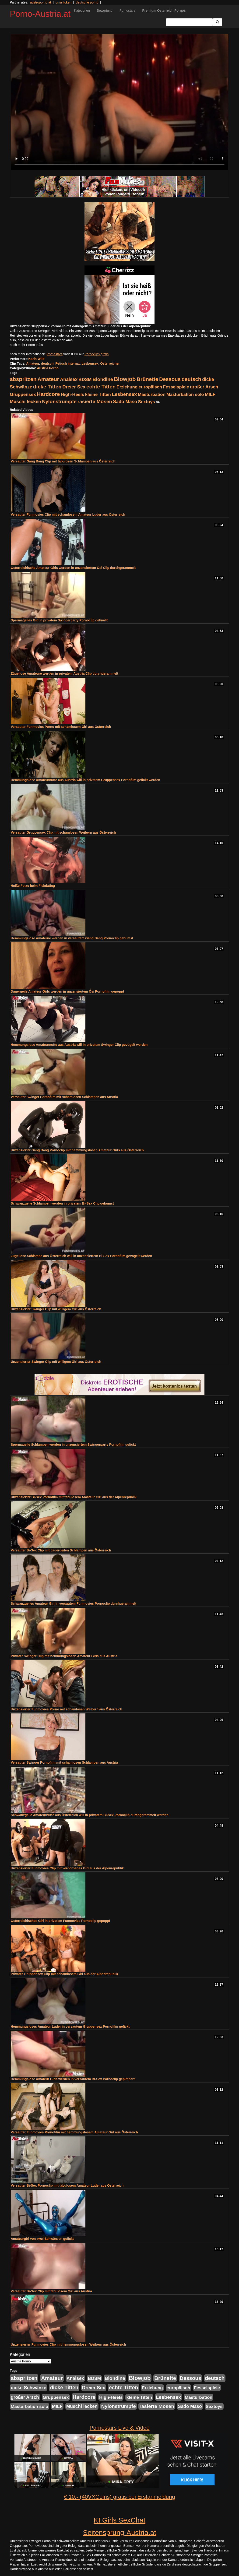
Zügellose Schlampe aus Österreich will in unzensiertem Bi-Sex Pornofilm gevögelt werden (81, 1256)
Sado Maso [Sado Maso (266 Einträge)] (125, 401)
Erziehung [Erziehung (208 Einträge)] (126, 386)
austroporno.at (40, 2)
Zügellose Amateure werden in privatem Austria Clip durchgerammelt (64, 673)
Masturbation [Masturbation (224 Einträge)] (152, 394)
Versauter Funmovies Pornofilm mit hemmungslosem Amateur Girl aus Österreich (74, 2132)
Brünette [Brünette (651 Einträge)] (147, 379)
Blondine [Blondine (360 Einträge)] (102, 379)
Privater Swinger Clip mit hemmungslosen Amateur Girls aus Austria (64, 1656)
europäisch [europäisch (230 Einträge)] (150, 386)
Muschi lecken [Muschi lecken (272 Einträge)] (25, 401)
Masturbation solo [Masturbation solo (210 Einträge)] (185, 394)
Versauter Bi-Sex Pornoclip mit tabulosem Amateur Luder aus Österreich (67, 2185)
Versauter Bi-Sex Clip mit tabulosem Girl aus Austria (51, 2291)
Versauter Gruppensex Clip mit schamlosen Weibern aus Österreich (63, 832)
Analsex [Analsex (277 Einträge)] (68, 379)
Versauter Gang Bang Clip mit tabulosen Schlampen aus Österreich (63, 461)
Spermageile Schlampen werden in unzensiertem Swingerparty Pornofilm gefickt (73, 1444)
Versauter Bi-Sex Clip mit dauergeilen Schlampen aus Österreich (61, 1550)
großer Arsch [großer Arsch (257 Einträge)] (204, 386)
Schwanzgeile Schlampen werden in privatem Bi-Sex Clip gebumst (62, 1203)
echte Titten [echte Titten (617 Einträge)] (101, 387)
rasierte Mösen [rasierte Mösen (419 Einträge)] (94, 401)
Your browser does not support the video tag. (119, 102)
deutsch (47, 363)
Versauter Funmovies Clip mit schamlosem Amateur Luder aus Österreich (68, 514)
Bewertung (104, 10)
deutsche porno (87, 2)
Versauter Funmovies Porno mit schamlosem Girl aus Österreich (61, 727)
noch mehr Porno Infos (26, 345)
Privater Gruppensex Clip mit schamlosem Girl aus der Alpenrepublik (64, 1974)
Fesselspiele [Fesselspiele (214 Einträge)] (176, 386)
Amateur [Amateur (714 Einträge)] (48, 379)
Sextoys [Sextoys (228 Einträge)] (146, 401)
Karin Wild (36, 359)
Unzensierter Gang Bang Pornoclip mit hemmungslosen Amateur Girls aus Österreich (77, 1150)
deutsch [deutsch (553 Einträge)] (191, 379)
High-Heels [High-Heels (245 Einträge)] (72, 394)
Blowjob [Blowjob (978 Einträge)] (125, 379)
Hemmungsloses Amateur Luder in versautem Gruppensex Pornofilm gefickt (70, 2026)
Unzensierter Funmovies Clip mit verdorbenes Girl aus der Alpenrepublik (67, 1868)
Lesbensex (89, 363)
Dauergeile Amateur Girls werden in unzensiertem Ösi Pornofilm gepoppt (67, 991)
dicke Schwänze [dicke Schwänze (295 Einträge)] (28, 2387)
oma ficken (63, 2)
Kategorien (82, 10)
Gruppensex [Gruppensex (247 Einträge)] (23, 394)
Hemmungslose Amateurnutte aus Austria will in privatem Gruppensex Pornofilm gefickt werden (85, 780)
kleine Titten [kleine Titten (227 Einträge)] (98, 394)
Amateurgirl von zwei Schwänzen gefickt (42, 2239)
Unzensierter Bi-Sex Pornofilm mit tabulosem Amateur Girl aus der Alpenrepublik (74, 1497)
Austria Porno (48, 368)
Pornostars (127, 10)
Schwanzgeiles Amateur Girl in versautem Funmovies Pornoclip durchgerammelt (73, 1603)
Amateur (32, 363)
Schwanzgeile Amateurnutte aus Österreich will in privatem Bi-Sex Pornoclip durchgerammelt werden (90, 1815)
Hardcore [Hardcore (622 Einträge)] (48, 394)
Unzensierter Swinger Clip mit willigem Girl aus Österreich (56, 1309)
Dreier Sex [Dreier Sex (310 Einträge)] (73, 386)
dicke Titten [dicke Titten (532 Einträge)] (47, 387)
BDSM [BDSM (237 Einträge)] (84, 379)
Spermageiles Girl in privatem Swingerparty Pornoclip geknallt (59, 620)
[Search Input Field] (189, 22)
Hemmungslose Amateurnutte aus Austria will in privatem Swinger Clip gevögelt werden (79, 1045)
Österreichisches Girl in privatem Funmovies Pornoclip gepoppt (60, 1921)
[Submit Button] (217, 22)
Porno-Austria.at (40, 14)
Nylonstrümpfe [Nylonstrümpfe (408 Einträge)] (59, 401)
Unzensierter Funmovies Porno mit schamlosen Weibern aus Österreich (66, 1709)
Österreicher (110, 363)
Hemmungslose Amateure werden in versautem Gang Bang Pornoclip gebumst (72, 938)
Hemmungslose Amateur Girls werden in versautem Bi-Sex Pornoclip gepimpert (73, 2079)
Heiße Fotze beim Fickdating (33, 886)
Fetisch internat (67, 363)
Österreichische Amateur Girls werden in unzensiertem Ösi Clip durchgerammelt (73, 568)
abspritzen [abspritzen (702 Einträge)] (23, 379)
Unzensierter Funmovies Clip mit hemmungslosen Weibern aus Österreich (68, 2344)
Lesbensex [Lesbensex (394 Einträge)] (124, 394)
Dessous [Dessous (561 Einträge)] (170, 379)
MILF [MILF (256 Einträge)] (210, 394)
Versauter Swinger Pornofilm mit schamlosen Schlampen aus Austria (64, 1097)
